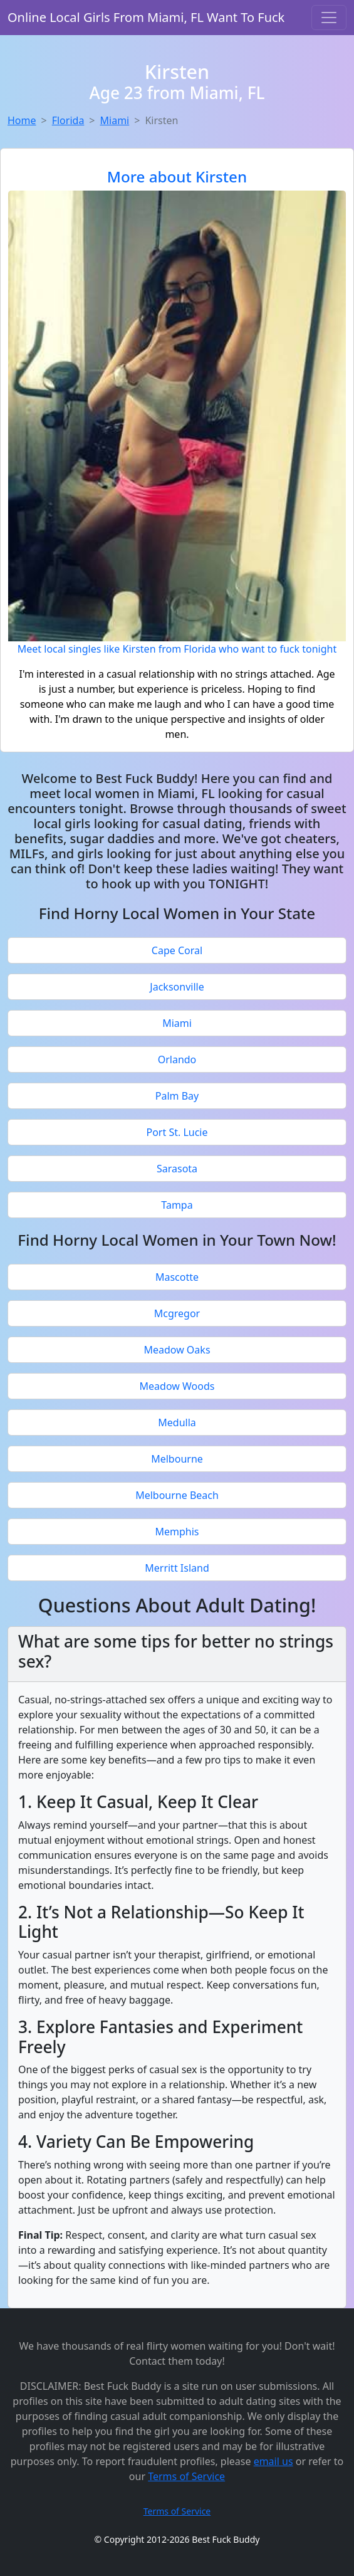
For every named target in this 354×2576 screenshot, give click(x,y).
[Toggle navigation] (328, 17)
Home (22, 120)
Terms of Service (186, 2476)
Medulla (177, 1422)
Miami (115, 120)
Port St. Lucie (176, 1132)
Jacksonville (177, 987)
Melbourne (177, 1459)
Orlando (177, 1059)
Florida (68, 120)
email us (273, 2461)
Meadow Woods (177, 1386)
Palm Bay (177, 1096)
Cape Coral (177, 950)
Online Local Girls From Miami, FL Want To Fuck (146, 17)
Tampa (176, 1205)
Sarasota (177, 1168)
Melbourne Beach (177, 1495)
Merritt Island (177, 1568)
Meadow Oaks (176, 1350)
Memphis (177, 1531)
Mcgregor (177, 1313)
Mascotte (177, 1277)
